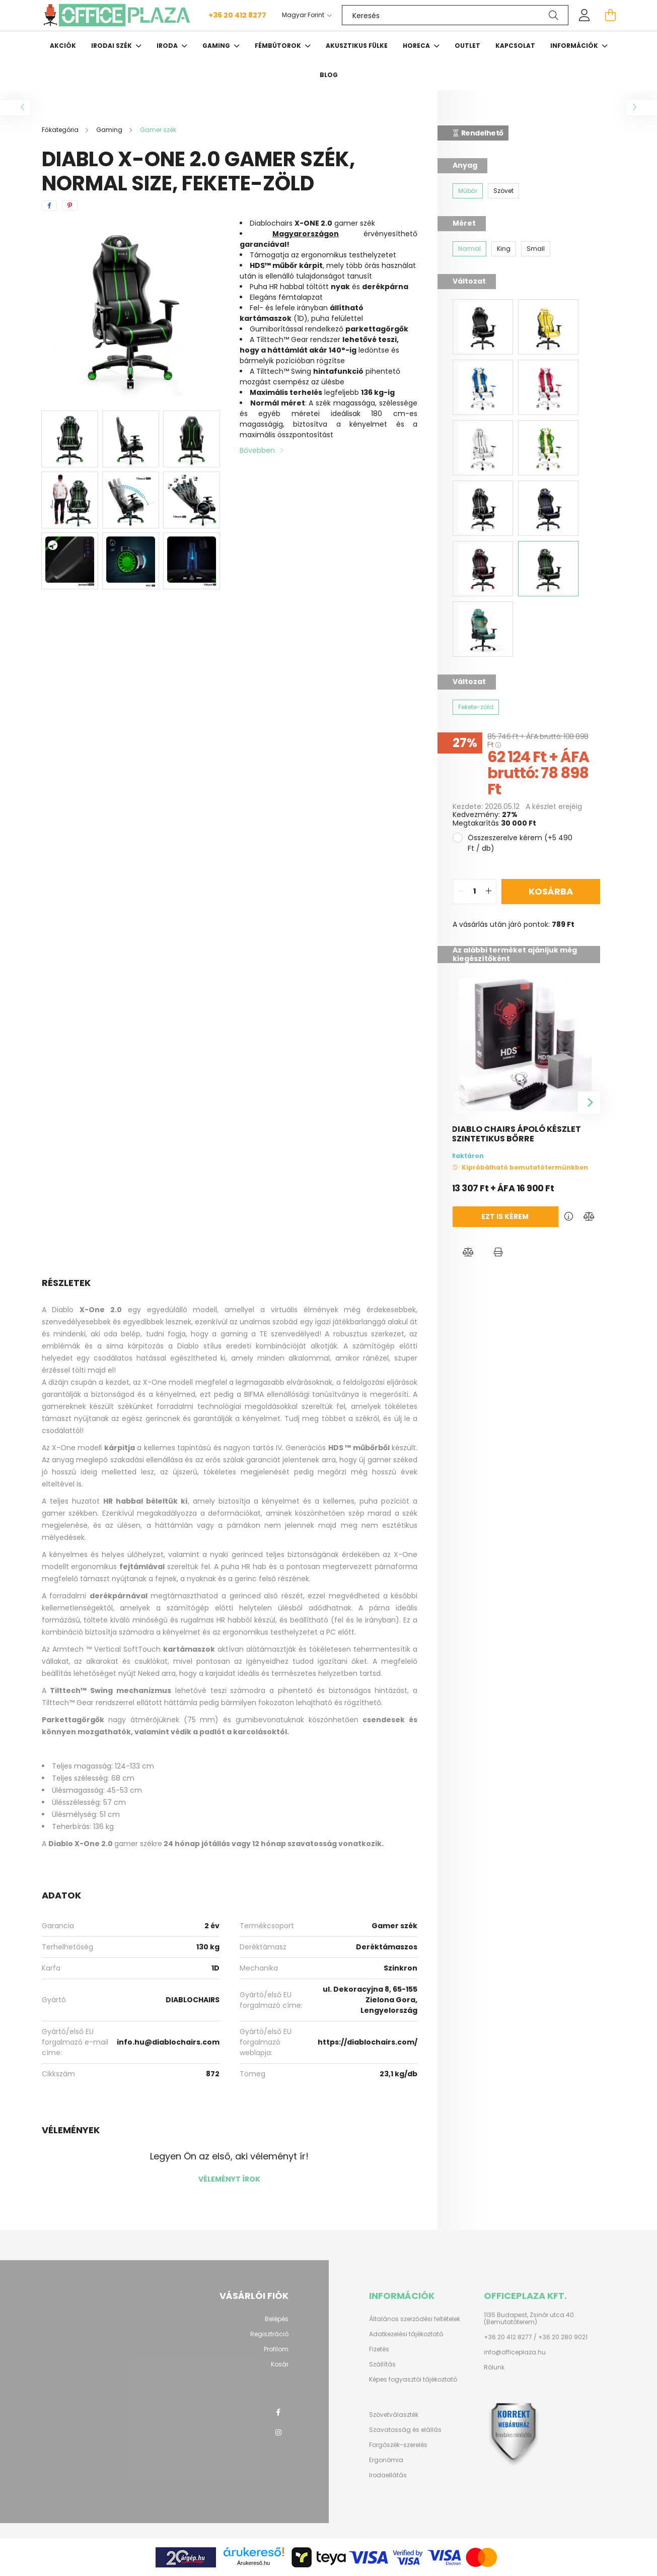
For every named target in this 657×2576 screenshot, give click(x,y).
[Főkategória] (61, 129)
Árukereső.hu (253, 2563)
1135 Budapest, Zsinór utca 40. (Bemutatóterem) (529, 2319)
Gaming (217, 45)
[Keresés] (455, 15)
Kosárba (551, 891)
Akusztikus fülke (357, 45)
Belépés (276, 2319)
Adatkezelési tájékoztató (406, 2334)
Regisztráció (269, 2334)
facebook (278, 2412)
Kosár (279, 2364)
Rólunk (494, 2367)
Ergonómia (386, 2460)
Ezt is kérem (485, 1216)
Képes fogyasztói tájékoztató (413, 2379)
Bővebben (257, 450)
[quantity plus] (488, 891)
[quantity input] (474, 891)
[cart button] (611, 15)
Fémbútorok (279, 45)
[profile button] (584, 15)
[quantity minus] (460, 891)
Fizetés (379, 2349)
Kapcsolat (515, 45)
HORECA (417, 45)
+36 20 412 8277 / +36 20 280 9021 (536, 2337)
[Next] (589, 1103)
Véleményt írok (229, 2179)
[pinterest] (70, 205)
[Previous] (464, 1103)
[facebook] (49, 205)
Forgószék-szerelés (398, 2445)
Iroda (168, 45)
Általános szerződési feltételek (414, 2319)
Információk (575, 45)
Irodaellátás (388, 2475)
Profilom (276, 2349)
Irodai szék (112, 45)
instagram (278, 2432)
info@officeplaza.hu (515, 2352)
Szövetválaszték (393, 2414)
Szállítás (382, 2364)
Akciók (63, 45)
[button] (468, 1252)
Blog (329, 75)
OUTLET (467, 45)
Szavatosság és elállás (405, 2429)
